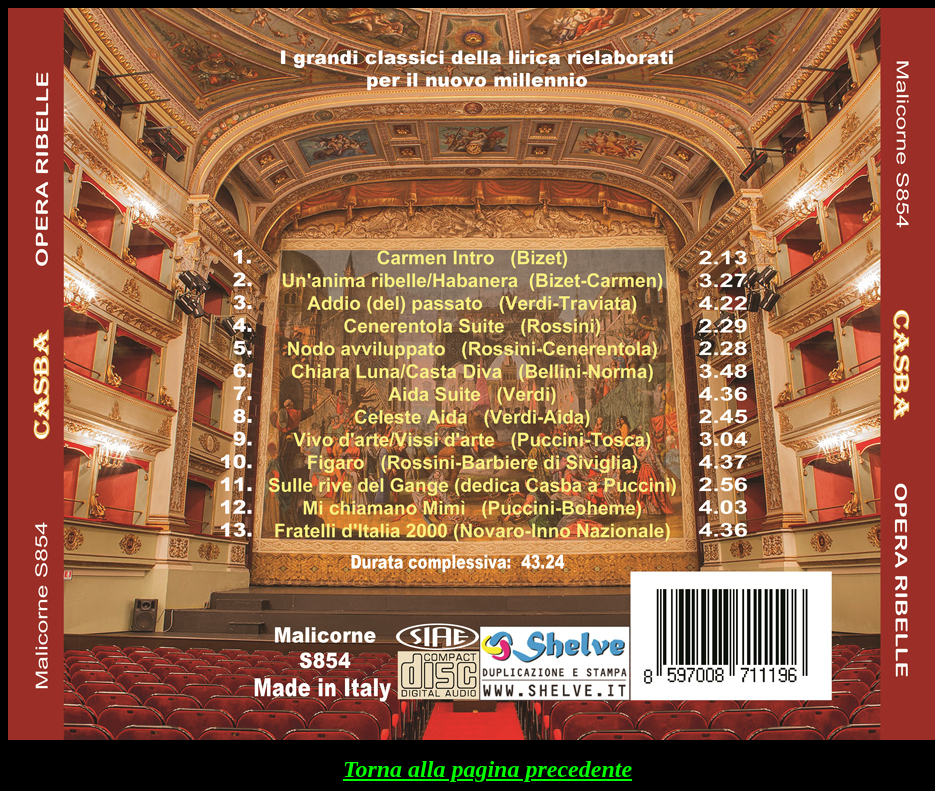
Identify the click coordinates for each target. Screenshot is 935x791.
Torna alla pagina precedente (487, 769)
